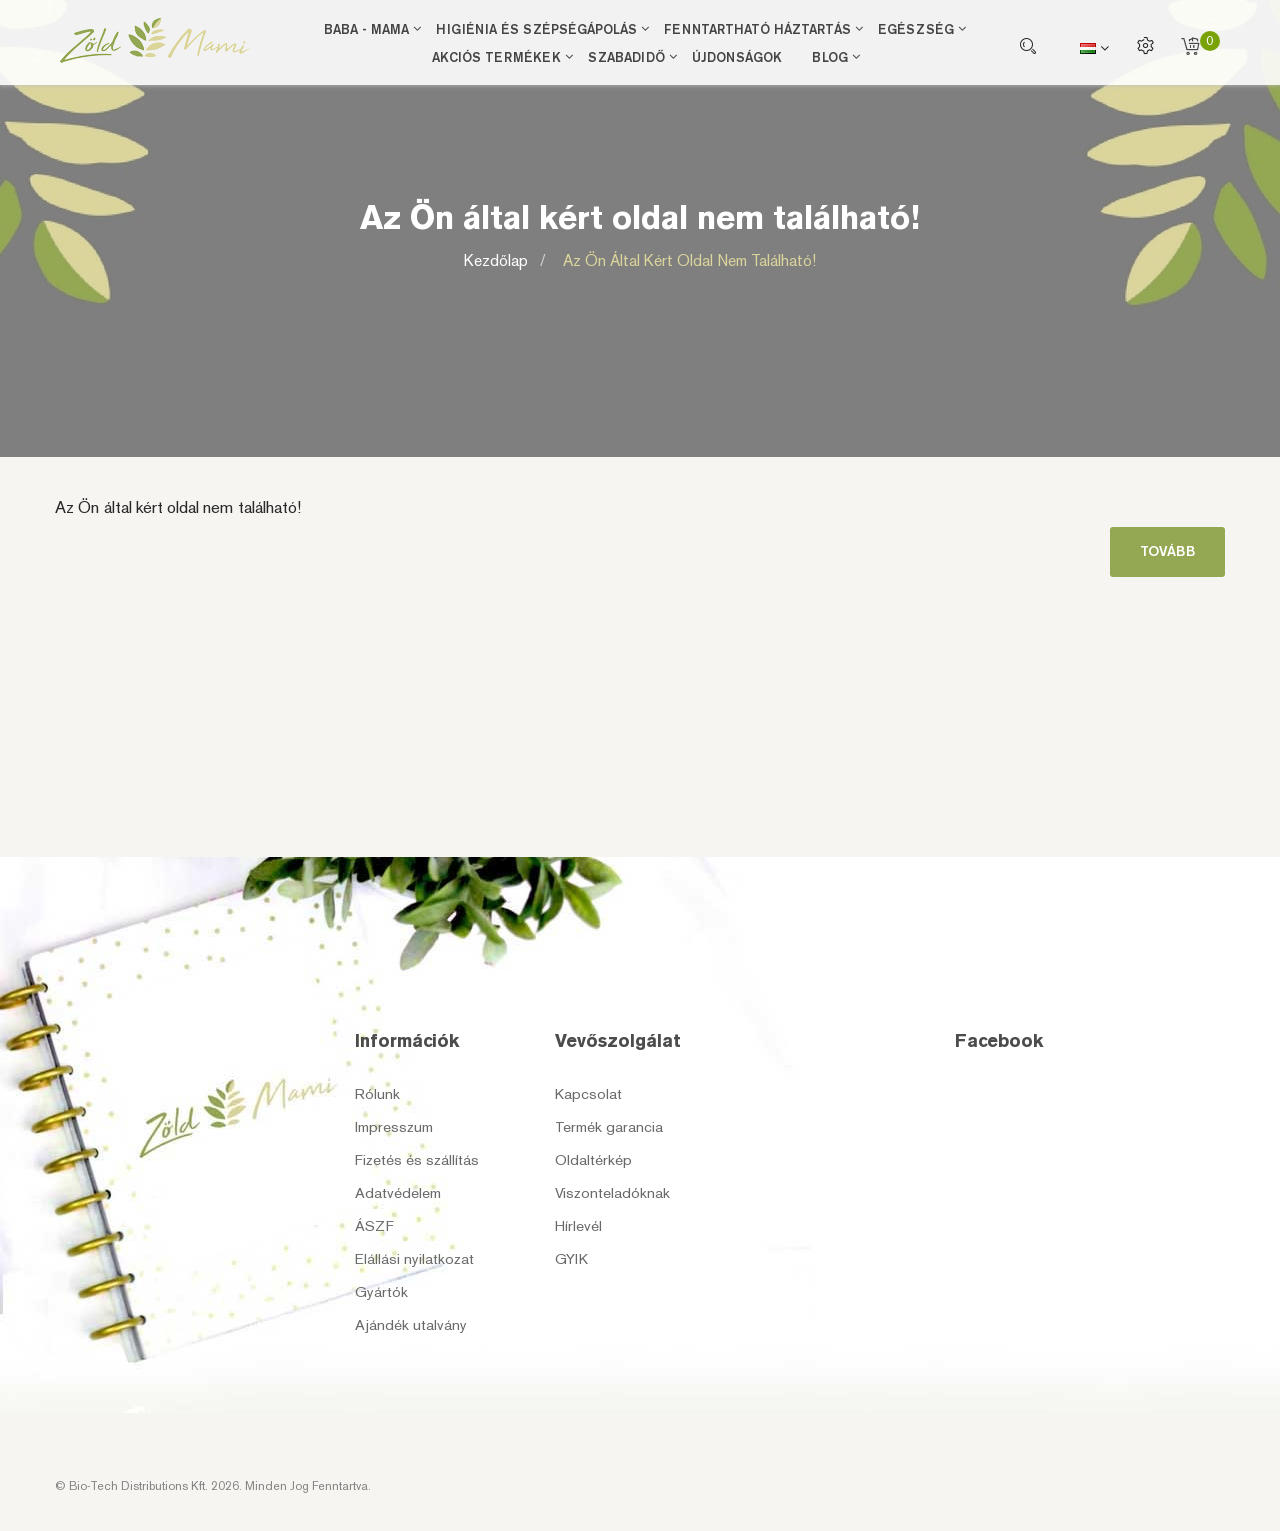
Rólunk (377, 1094)
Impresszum (394, 1127)
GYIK (571, 1259)
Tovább (1167, 551)
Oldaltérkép (593, 1160)
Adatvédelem (398, 1193)
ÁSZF (374, 1226)
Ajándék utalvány (411, 1325)
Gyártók (381, 1292)
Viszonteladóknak (612, 1193)
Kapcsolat (588, 1094)
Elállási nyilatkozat (414, 1259)
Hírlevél (578, 1226)
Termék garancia (609, 1127)
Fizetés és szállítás (417, 1160)
